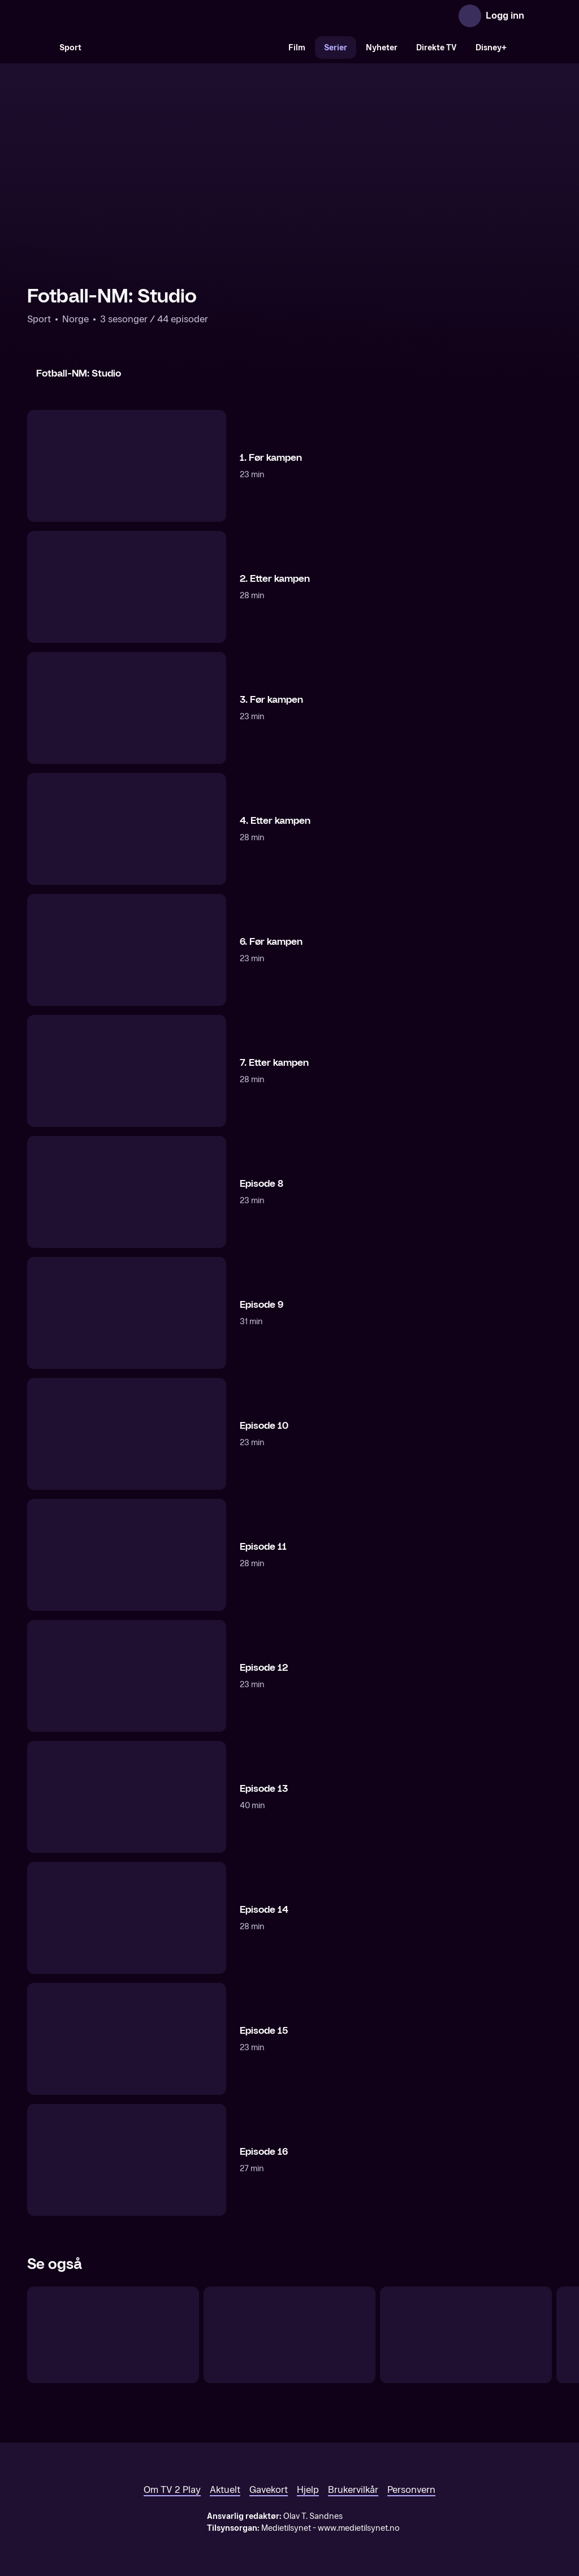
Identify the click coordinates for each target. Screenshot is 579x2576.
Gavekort (268, 2489)
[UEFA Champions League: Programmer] (466, 2335)
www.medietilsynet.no (359, 2528)
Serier (335, 48)
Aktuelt (225, 2489)
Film (296, 48)
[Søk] (38, 47)
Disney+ (491, 48)
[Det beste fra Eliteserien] (113, 2335)
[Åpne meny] (540, 16)
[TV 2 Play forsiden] (112, 16)
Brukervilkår (353, 2489)
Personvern (411, 2489)
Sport (70, 48)
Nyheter (381, 48)
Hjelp (308, 2489)
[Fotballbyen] (289, 2335)
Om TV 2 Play (172, 2489)
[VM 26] (185, 47)
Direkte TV (436, 48)
